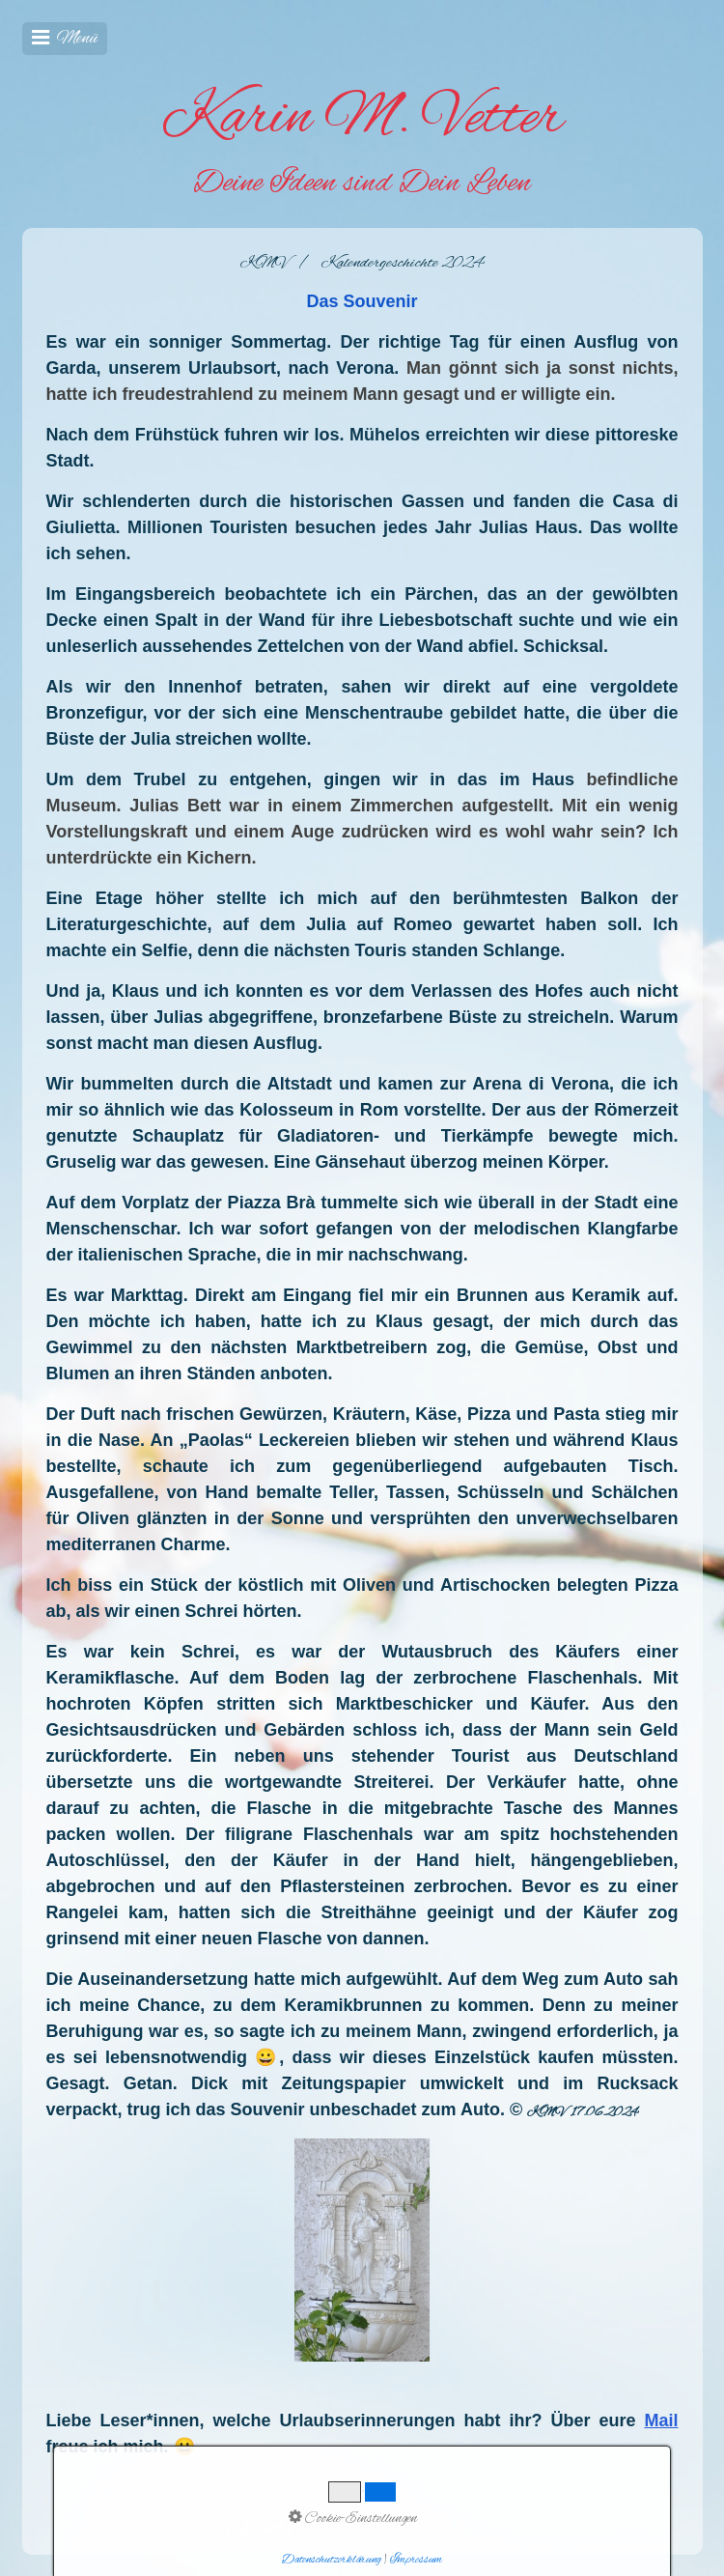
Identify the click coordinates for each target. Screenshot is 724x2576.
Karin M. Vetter (362, 118)
